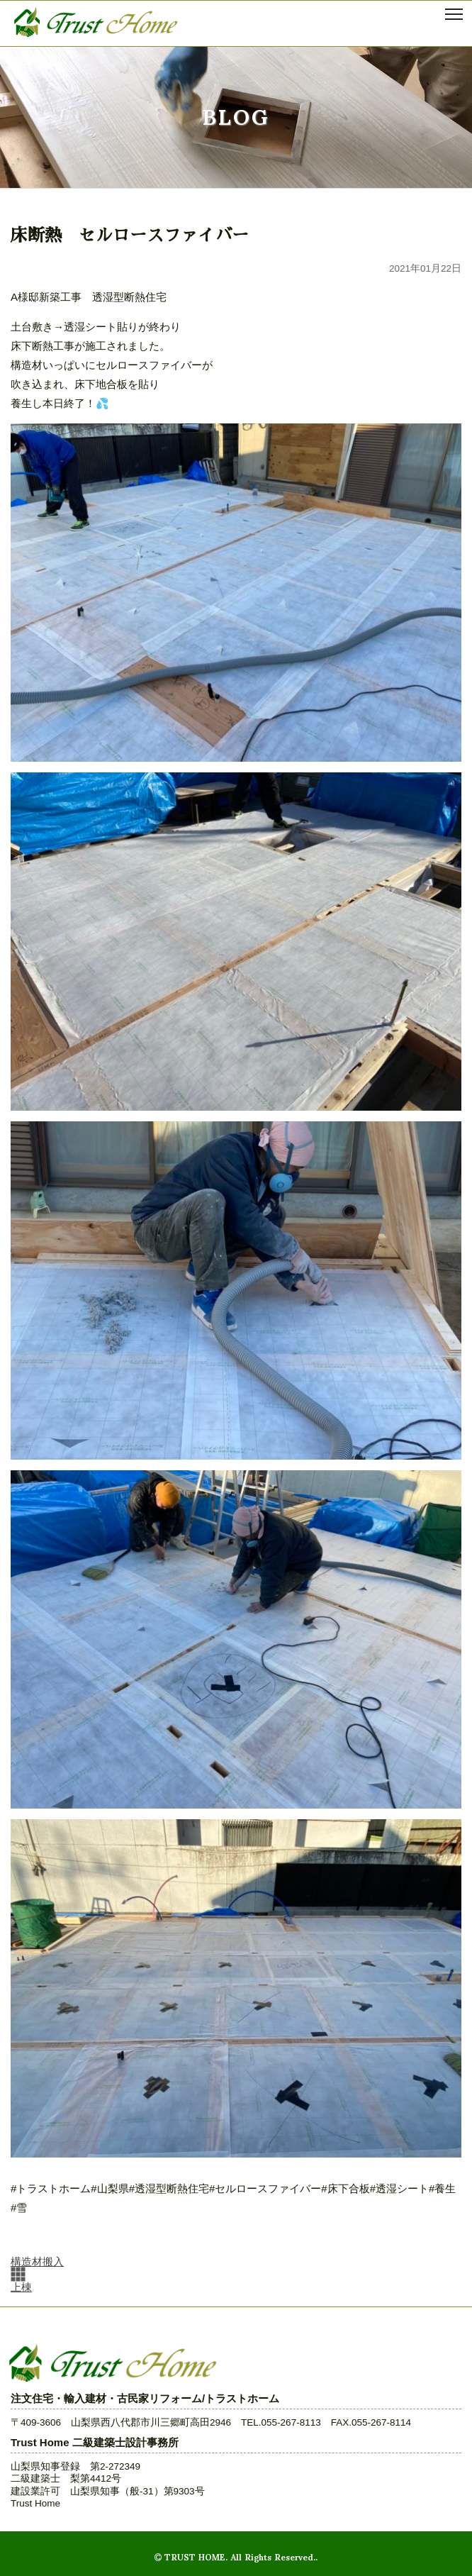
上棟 (21, 2287)
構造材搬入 (37, 2261)
